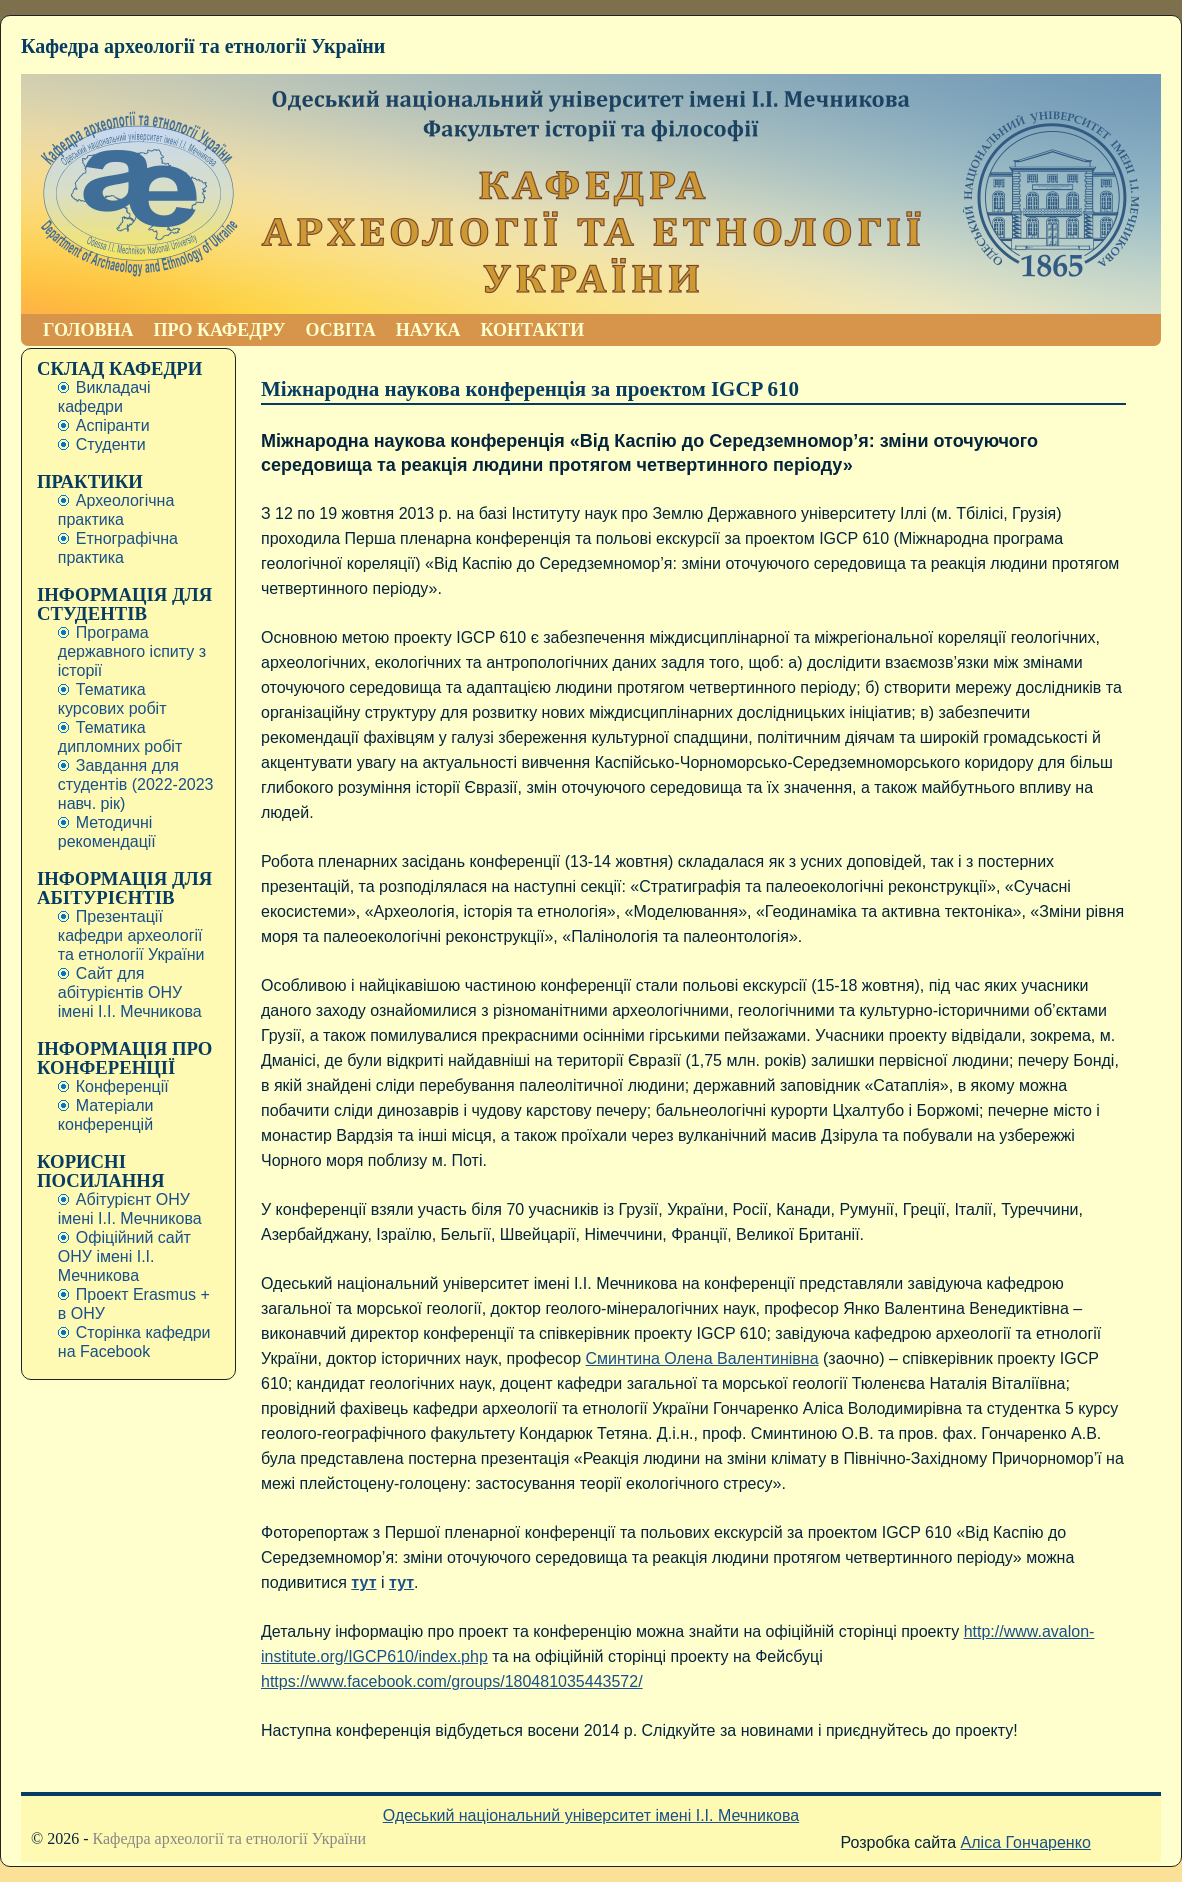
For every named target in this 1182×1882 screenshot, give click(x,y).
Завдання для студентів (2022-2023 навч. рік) (136, 784)
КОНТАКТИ (532, 330)
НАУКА (428, 330)
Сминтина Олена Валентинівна (702, 1358)
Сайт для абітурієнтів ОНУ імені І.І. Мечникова (130, 992)
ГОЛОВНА (88, 330)
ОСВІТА (340, 330)
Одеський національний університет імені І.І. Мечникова (591, 1815)
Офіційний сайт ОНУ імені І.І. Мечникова (124, 1256)
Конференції (122, 1086)
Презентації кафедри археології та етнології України (131, 935)
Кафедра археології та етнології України (203, 46)
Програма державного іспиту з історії (132, 651)
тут (363, 1582)
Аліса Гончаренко (1026, 1842)
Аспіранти (113, 425)
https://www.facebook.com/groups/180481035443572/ (452, 1681)
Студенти (111, 444)
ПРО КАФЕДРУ (220, 330)
